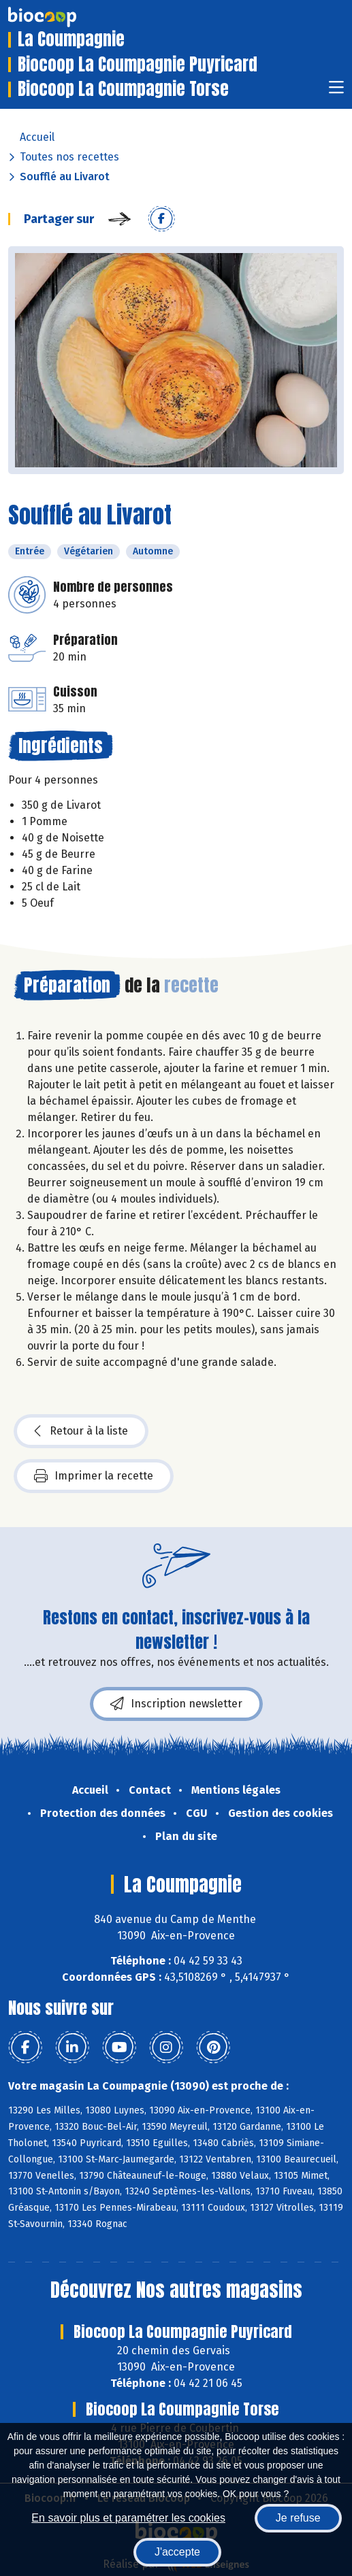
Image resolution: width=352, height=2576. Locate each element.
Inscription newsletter (176, 1704)
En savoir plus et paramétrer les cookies (128, 2518)
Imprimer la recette (93, 1476)
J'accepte (177, 2552)
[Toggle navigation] (336, 91)
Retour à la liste (81, 1431)
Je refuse (298, 2518)
